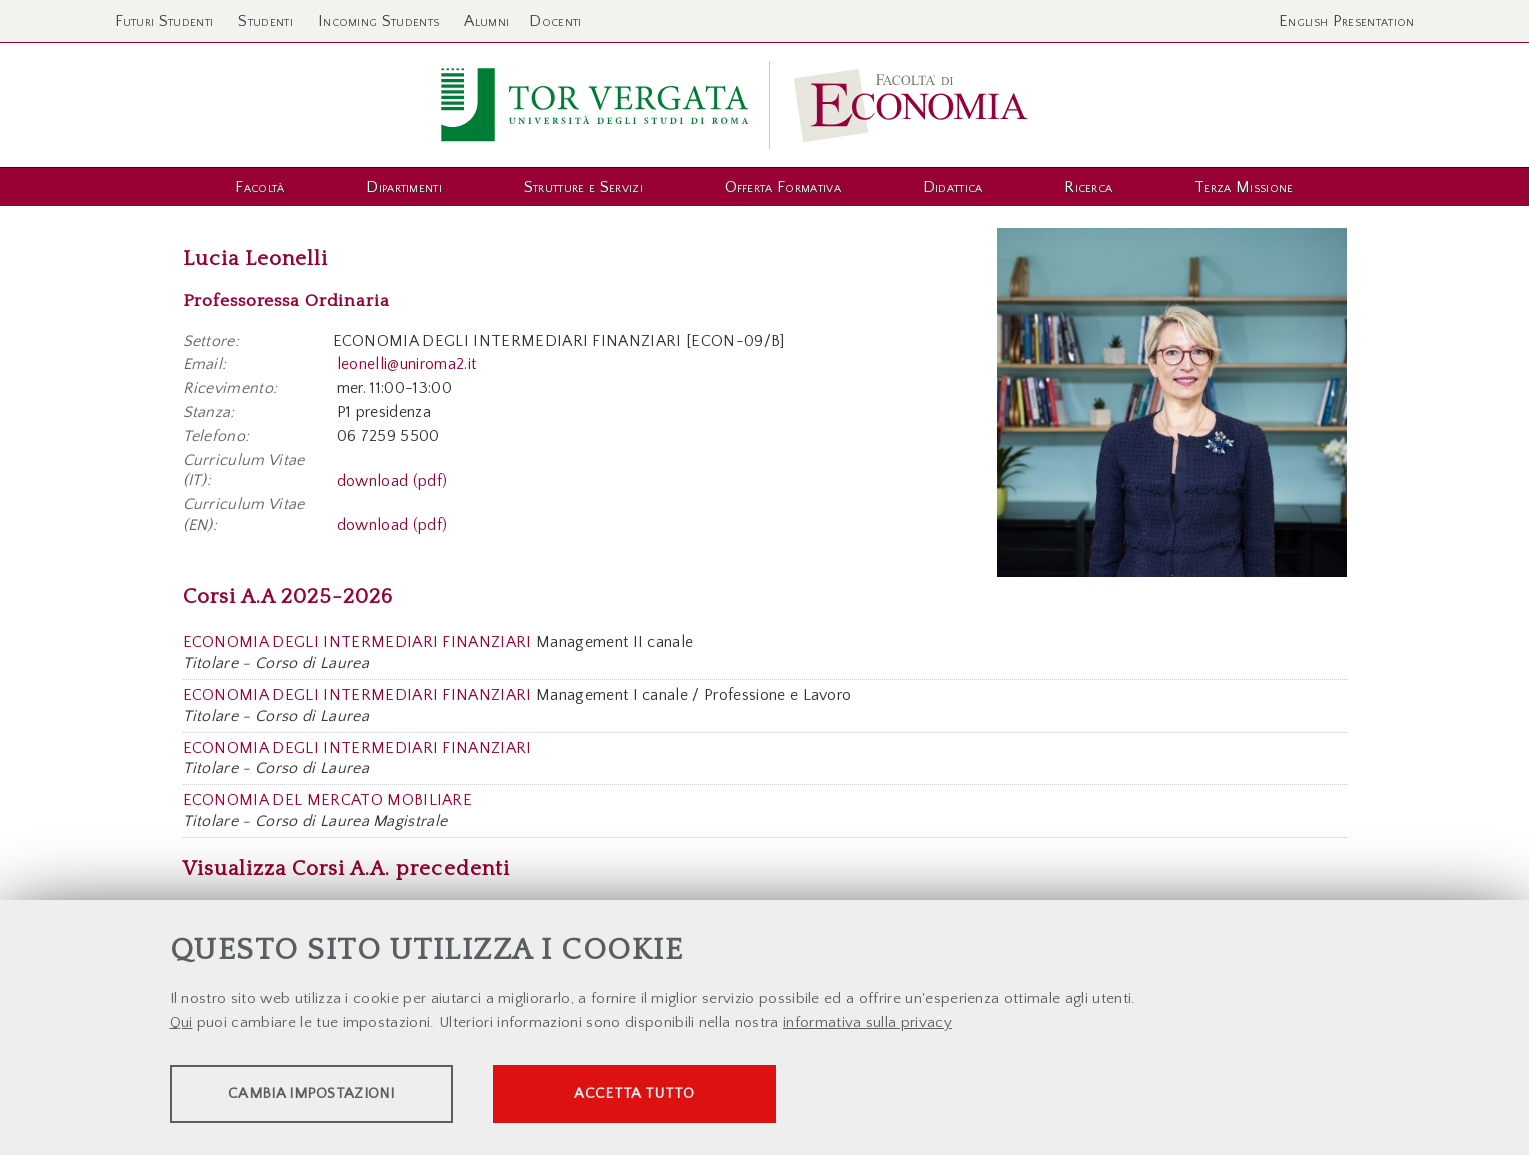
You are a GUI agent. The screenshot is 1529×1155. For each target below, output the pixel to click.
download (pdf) (392, 480)
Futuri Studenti (164, 21)
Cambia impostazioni (327, 1095)
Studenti (265, 21)
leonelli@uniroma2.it (406, 364)
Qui (181, 1024)
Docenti (555, 21)
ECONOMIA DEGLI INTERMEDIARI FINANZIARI (357, 642)
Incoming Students (378, 21)
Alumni (486, 21)
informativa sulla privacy (867, 1024)
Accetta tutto (687, 1095)
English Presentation (1346, 21)
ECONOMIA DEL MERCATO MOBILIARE (328, 800)
